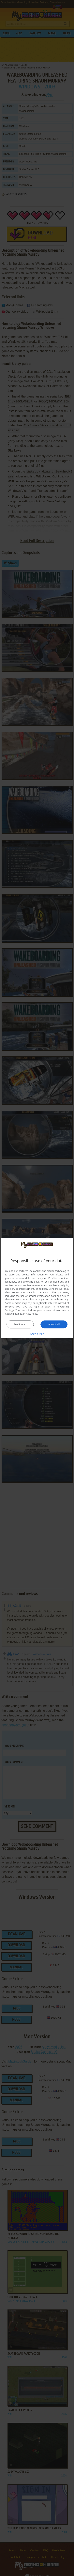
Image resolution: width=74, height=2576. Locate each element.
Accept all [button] (54, 1324)
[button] (37, 1333)
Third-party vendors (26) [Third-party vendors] (49, 1288)
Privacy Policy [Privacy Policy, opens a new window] (30, 1313)
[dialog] (37, 1288)
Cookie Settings (13, 1313)
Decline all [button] (20, 1324)
